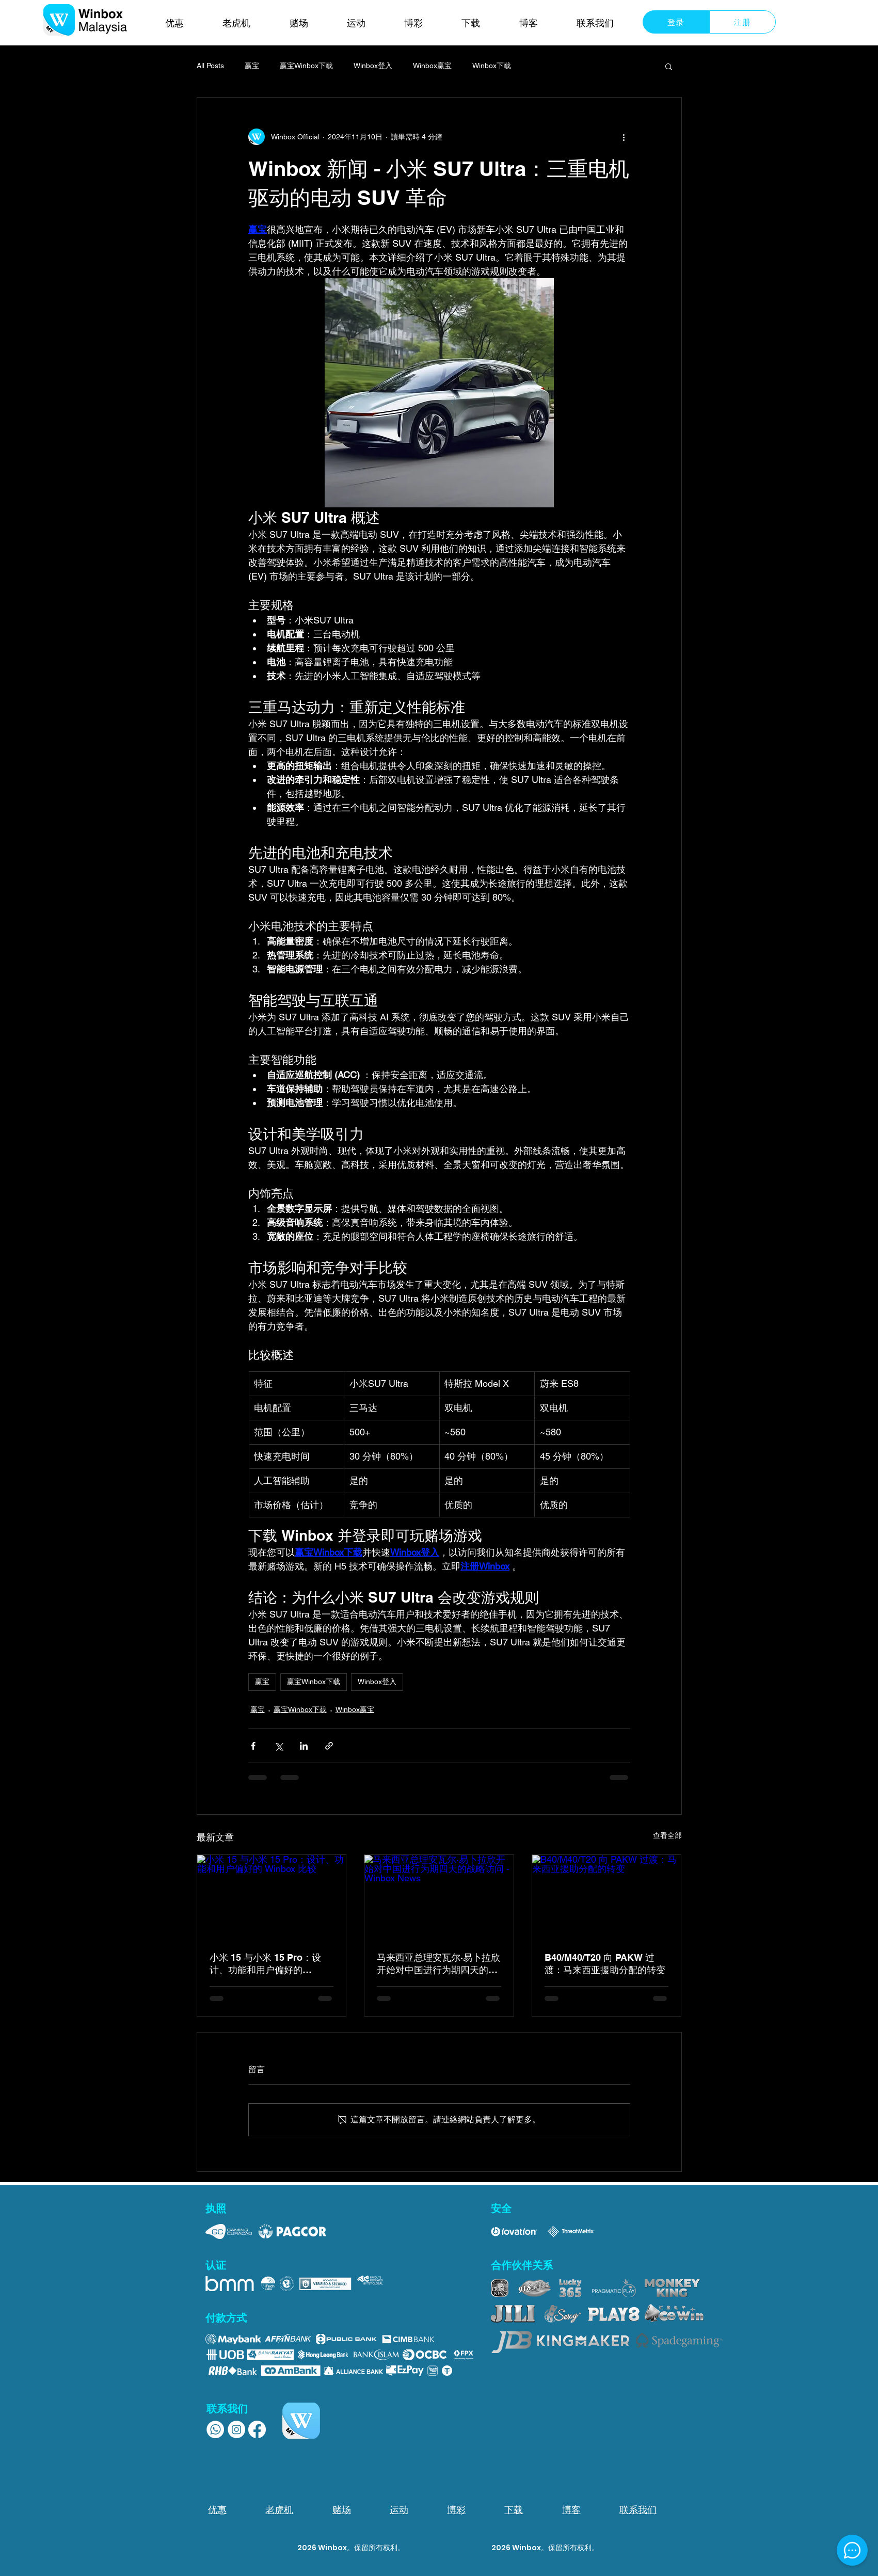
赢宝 (252, 65)
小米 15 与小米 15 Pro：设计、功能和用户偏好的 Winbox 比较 (265, 1964)
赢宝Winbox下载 (306, 65)
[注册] (742, 22)
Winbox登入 (373, 65)
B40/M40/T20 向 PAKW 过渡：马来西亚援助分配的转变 (605, 1963)
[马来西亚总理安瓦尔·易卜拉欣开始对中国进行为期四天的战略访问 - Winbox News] (439, 1897)
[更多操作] (624, 137)
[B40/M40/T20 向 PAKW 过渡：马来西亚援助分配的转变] (606, 1897)
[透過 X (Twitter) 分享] (278, 1746)
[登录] (676, 22)
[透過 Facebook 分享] (253, 1746)
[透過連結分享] (329, 1746)
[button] (669, 66)
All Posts (210, 65)
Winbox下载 (491, 65)
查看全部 (667, 1835)
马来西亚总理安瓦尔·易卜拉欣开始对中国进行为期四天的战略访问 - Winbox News (438, 1964)
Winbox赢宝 (432, 65)
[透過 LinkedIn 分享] (304, 1746)
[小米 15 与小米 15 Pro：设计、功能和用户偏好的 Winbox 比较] (271, 1897)
